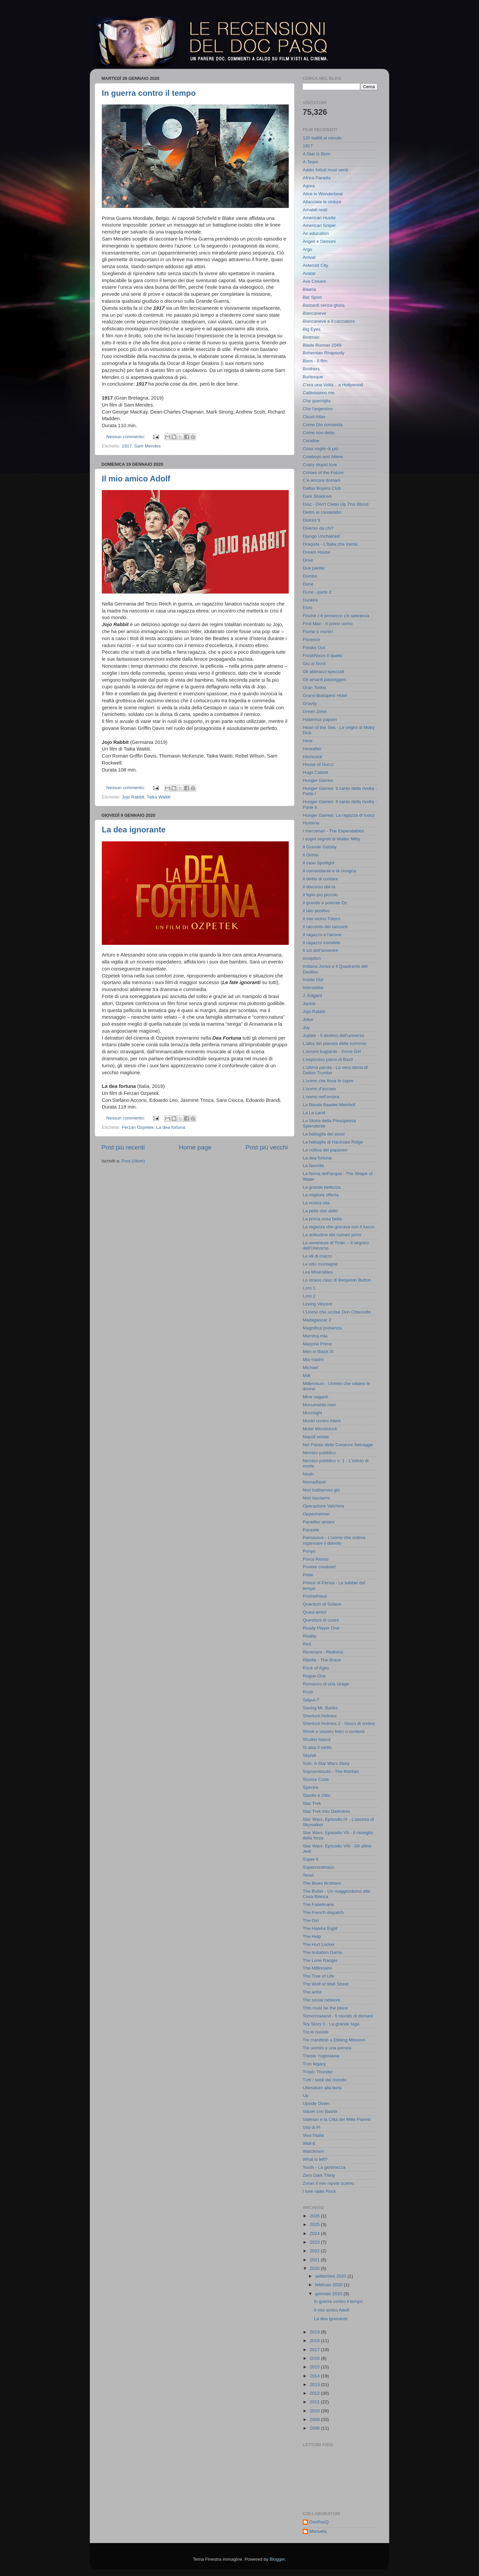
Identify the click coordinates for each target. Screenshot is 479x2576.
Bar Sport (312, 297)
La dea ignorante (134, 829)
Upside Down (316, 2103)
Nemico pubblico (319, 1452)
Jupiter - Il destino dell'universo (333, 1035)
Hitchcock (312, 756)
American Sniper (319, 225)
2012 (315, 2393)
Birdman (311, 337)
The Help (312, 1936)
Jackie (309, 1003)
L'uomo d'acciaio (319, 1088)
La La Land (314, 1112)
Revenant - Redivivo (323, 1651)
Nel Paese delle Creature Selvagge (338, 1444)
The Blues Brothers (322, 1883)
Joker (308, 1019)
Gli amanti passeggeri (324, 679)
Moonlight (312, 1412)
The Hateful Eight (320, 1928)
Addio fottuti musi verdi (325, 169)
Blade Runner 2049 (322, 345)
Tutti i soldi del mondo (324, 2079)
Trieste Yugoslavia (321, 2055)
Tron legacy (314, 2063)
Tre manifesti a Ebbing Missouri (334, 2039)
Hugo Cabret (315, 772)
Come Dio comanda (322, 424)
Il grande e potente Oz (325, 902)
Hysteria (311, 822)
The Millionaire (317, 1968)
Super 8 (310, 1859)
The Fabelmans (318, 1904)
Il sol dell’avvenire (320, 950)
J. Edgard (312, 995)
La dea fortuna (170, 1127)
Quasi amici (314, 1612)
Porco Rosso (315, 1559)
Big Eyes (311, 329)
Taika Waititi (159, 796)
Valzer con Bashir (320, 2111)
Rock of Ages (316, 1667)
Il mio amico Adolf (136, 478)
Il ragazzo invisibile (321, 942)
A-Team (310, 161)
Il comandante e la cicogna (329, 870)
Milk (307, 1375)
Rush (308, 1691)
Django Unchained (321, 536)
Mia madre (313, 1359)
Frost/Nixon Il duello (322, 655)
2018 (315, 2340)
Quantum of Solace (322, 1604)
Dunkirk (310, 600)
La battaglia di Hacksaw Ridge (333, 1141)
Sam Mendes (147, 445)
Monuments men (319, 1404)
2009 (315, 2419)
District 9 (311, 520)
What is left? (315, 2159)
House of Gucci (318, 764)
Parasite (311, 1529)
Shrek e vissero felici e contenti (334, 1731)
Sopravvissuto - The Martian (331, 1771)
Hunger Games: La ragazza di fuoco (339, 815)
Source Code (316, 1779)
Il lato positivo (316, 910)
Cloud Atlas (314, 416)
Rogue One (314, 1675)
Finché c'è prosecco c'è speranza (336, 615)
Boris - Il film (315, 360)
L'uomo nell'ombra (321, 1096)
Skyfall (309, 1755)
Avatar (309, 273)
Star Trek (312, 1803)
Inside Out (313, 979)
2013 (315, 2384)
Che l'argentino (318, 408)
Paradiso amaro (318, 1521)
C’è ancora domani (321, 480)
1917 (127, 445)
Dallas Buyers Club (322, 488)
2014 (315, 2375)
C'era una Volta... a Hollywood (333, 384)
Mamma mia (315, 1335)
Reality (309, 1635)
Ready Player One (321, 1628)
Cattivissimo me (318, 392)
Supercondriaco (318, 1867)
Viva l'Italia (313, 2135)
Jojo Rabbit (133, 796)
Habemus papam (320, 719)
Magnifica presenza (322, 1327)
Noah (308, 1473)
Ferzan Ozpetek (138, 1127)
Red (307, 1643)
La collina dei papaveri (325, 1149)
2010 (315, 2410)
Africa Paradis (317, 177)
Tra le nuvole (316, 2031)
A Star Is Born (316, 153)
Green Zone (315, 711)
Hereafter (312, 748)
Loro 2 (309, 1295)
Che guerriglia (317, 400)
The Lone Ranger (320, 1960)
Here (307, 740)
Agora (309, 185)
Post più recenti (123, 1147)
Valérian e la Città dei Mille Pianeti (337, 2119)
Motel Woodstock (320, 1428)
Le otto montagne (320, 1264)
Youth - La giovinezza (324, 2167)
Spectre (310, 1787)
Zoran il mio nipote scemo (328, 2183)
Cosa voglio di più (320, 448)
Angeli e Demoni (319, 241)
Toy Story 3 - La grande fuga (331, 2023)
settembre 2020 (331, 2276)
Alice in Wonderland (323, 193)
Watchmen (313, 2151)
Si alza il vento (317, 1747)
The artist (312, 1991)
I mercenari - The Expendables (333, 830)
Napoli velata (316, 1436)
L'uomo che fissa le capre (328, 1080)
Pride (308, 1574)
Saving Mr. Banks (320, 1707)
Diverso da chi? (318, 528)
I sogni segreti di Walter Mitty (331, 838)
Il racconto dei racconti (325, 926)
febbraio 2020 (329, 2284)
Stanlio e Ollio (316, 1795)
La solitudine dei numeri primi (332, 1234)
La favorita (313, 1165)
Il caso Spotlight (318, 862)
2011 (315, 2401)
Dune (308, 584)
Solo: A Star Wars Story (326, 1763)
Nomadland (314, 1481)
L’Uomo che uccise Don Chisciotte (337, 1311)
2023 (315, 2242)
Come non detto (319, 432)
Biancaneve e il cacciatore (329, 321)
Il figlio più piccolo (320, 894)
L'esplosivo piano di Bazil (328, 1059)
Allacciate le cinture (322, 201)
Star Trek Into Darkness (326, 1811)
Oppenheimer (316, 1513)
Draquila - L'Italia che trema (330, 544)
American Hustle (319, 217)
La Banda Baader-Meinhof (329, 1104)
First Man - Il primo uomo (328, 623)
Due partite (314, 568)
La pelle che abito (320, 1210)
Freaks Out (314, 647)
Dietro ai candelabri (322, 512)
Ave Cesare (314, 281)
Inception (312, 958)
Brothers (311, 368)
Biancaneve (314, 313)
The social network (321, 1999)
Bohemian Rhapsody (323, 352)
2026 (315, 2215)
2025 (315, 2224)
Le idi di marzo (317, 1256)
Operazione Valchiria (323, 1505)
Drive (308, 560)
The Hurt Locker (319, 1944)
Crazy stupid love (320, 464)
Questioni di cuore (321, 1620)
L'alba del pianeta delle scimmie (334, 1043)
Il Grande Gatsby (320, 846)
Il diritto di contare (320, 878)
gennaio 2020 (329, 2293)
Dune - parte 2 (317, 592)
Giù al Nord (314, 663)
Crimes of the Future (323, 472)
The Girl (311, 1920)
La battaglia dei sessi (324, 1133)
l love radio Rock (319, 2191)
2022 (315, 2250)
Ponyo (309, 1551)
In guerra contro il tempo (149, 92)
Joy (306, 1027)
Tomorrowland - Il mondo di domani (338, 2015)
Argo (307, 249)
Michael (310, 1367)
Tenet (308, 1875)
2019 (315, 2331)
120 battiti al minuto (322, 137)
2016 (315, 2358)
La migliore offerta (321, 1194)
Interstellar (313, 987)
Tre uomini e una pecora (327, 2047)
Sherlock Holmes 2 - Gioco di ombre (339, 1723)
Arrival (309, 257)
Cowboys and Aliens (323, 456)
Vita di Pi (311, 2127)
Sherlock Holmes (320, 1715)
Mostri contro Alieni (322, 1420)
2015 (315, 2366)
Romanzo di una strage (326, 1683)
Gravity (310, 703)
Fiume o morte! (318, 631)
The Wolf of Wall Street (326, 1983)
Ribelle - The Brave (322, 1659)
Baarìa (309, 289)
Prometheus (315, 1596)
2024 (315, 2233)
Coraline (311, 440)
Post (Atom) (133, 1160)
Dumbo (310, 576)
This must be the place (325, 2007)
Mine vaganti (315, 1396)
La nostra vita (316, 1202)
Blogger (277, 2559)
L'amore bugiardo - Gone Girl (332, 1051)
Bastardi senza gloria (324, 305)
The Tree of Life (318, 1976)
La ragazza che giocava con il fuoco (338, 1226)
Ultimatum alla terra (322, 2087)
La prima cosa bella (322, 1218)
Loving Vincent (317, 1303)
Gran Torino (314, 687)
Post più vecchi (266, 1147)
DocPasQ (319, 2521)
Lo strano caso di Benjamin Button (337, 1280)
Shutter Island (316, 1739)
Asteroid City (315, 265)
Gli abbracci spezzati (323, 671)
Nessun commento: (126, 436)
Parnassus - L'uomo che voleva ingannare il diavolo (334, 1540)
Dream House (316, 552)
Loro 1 (309, 1288)
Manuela (318, 2531)
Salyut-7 (311, 1699)
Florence (311, 639)
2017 (315, 2349)
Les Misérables (318, 1272)
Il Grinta (310, 854)
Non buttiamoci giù (321, 1489)
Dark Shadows (317, 496)
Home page (195, 1147)
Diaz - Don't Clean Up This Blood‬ (335, 504)
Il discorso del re (319, 886)
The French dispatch (323, 1912)
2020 (315, 2268)
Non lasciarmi (316, 1497)
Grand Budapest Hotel (325, 695)
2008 (315, 2428)
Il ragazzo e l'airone (322, 934)
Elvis (307, 607)
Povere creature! (319, 1566)
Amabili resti (315, 209)
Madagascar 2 (317, 1319)
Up (305, 2095)
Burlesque (313, 376)
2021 (315, 2259)
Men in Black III (318, 1351)
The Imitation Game (322, 1952)
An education (316, 233)
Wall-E (309, 2143)
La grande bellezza (322, 1187)
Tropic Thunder (318, 2071)
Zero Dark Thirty (319, 2175)
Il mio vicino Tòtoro (321, 918)
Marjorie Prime (317, 1343)
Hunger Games (318, 780)
